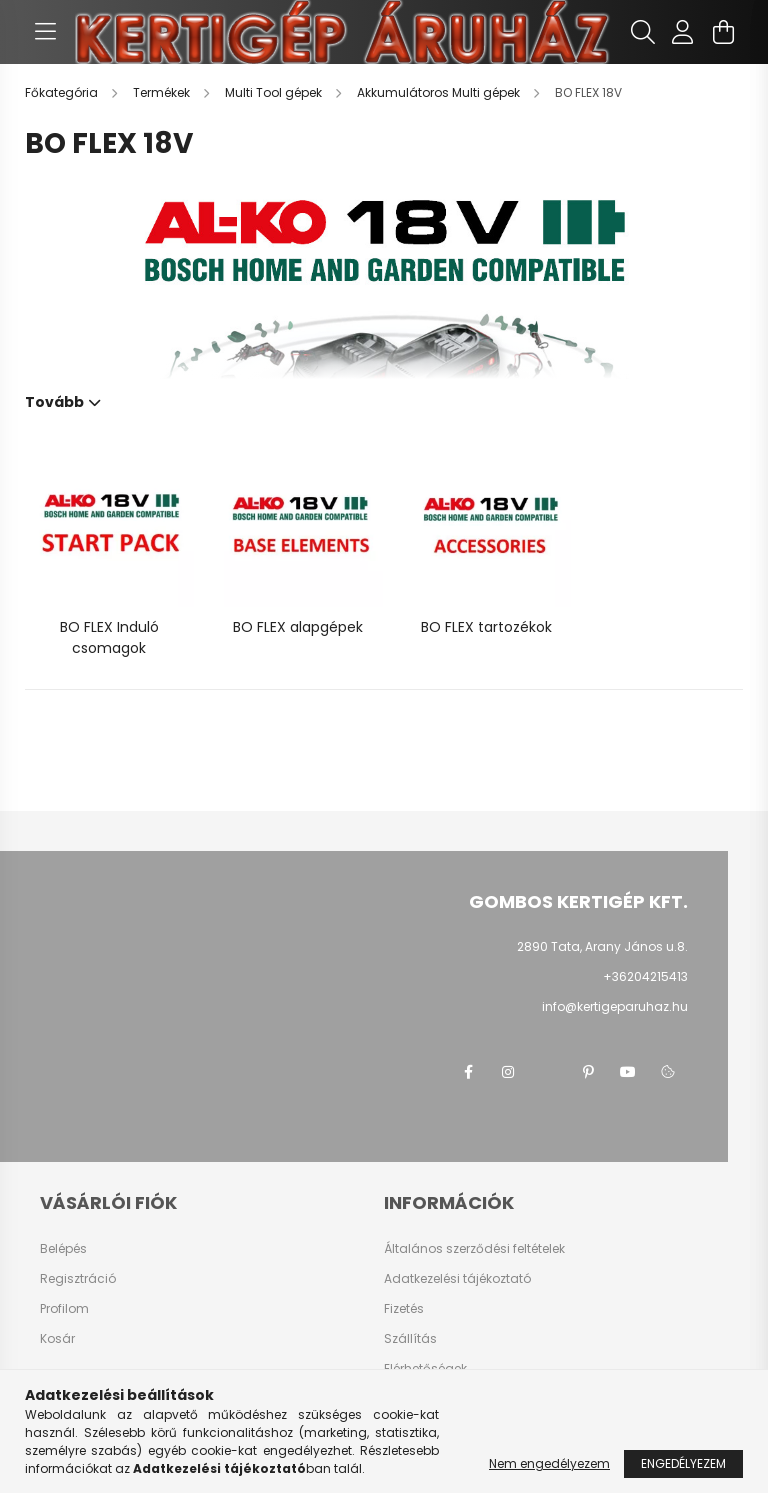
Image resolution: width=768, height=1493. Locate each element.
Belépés (63, 1249)
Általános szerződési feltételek (474, 1249)
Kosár (57, 1339)
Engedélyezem (683, 1463)
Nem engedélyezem (549, 1463)
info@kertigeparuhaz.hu (615, 1006)
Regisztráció (78, 1279)
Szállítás (410, 1339)
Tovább (54, 400)
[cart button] (723, 32)
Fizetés (404, 1309)
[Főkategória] (63, 92)
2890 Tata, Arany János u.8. (602, 946)
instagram (508, 1072)
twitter (548, 1072)
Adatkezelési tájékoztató (457, 1279)
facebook (468, 1072)
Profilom (64, 1309)
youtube (628, 1072)
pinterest (588, 1072)
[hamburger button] (45, 32)
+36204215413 (645, 976)
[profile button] (683, 32)
